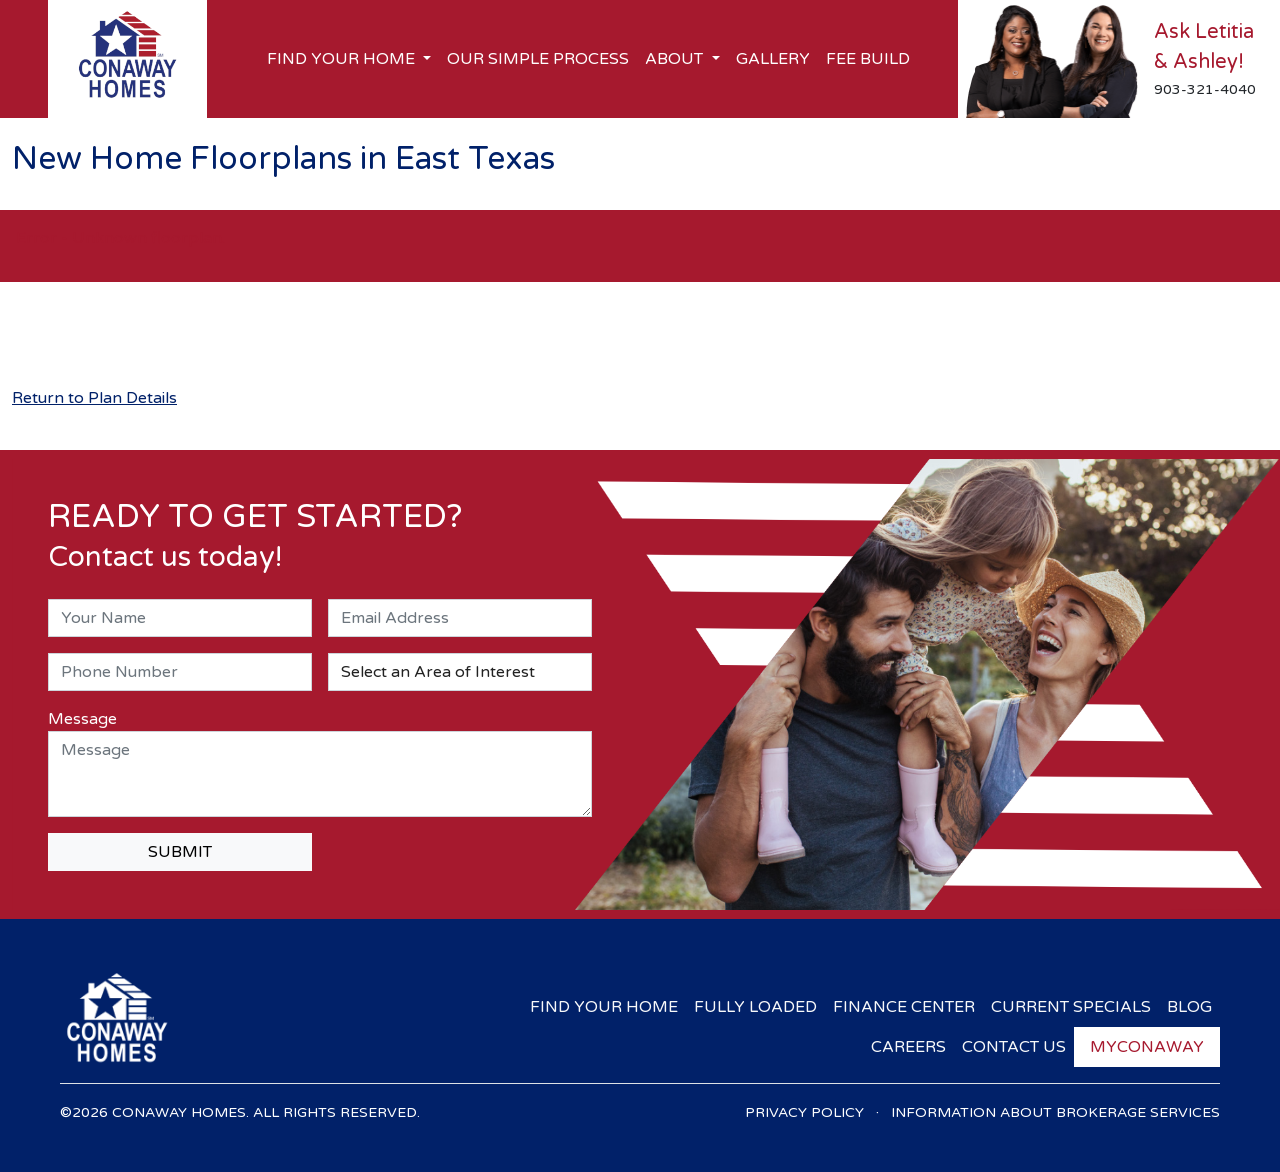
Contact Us (1014, 1047)
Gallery (773, 59)
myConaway (1147, 1047)
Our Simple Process (538, 59)
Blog (1189, 1007)
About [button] (676, 59)
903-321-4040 (1205, 89)
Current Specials (1071, 1007)
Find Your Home (604, 1007)
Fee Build (868, 59)
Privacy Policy (804, 1112)
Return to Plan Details (94, 398)
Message (82, 719)
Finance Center (904, 1007)
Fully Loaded (755, 1007)
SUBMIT (180, 852)
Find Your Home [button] (343, 59)
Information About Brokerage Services (1055, 1112)
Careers (908, 1047)
